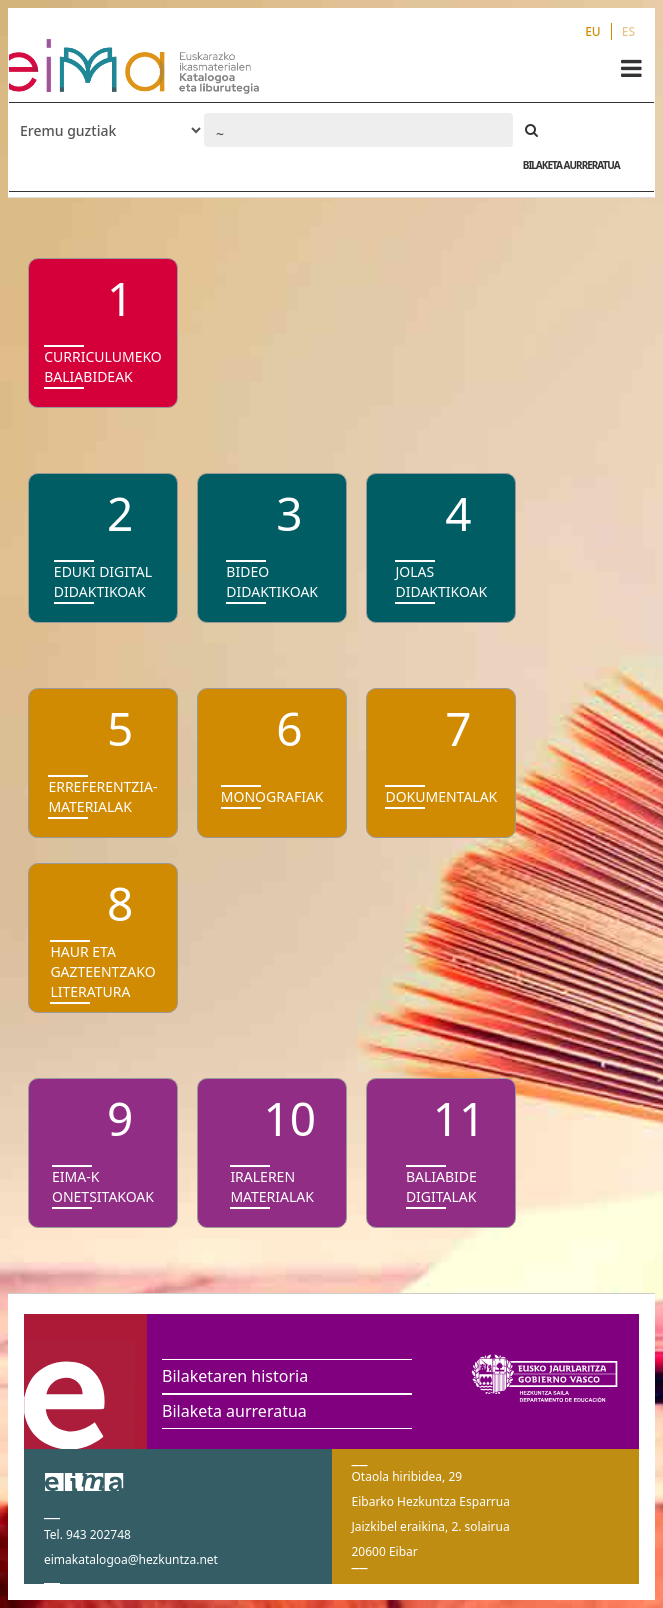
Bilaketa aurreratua (234, 1411)
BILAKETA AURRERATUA (571, 165)
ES (628, 31)
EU (593, 31)
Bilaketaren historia (235, 1376)
